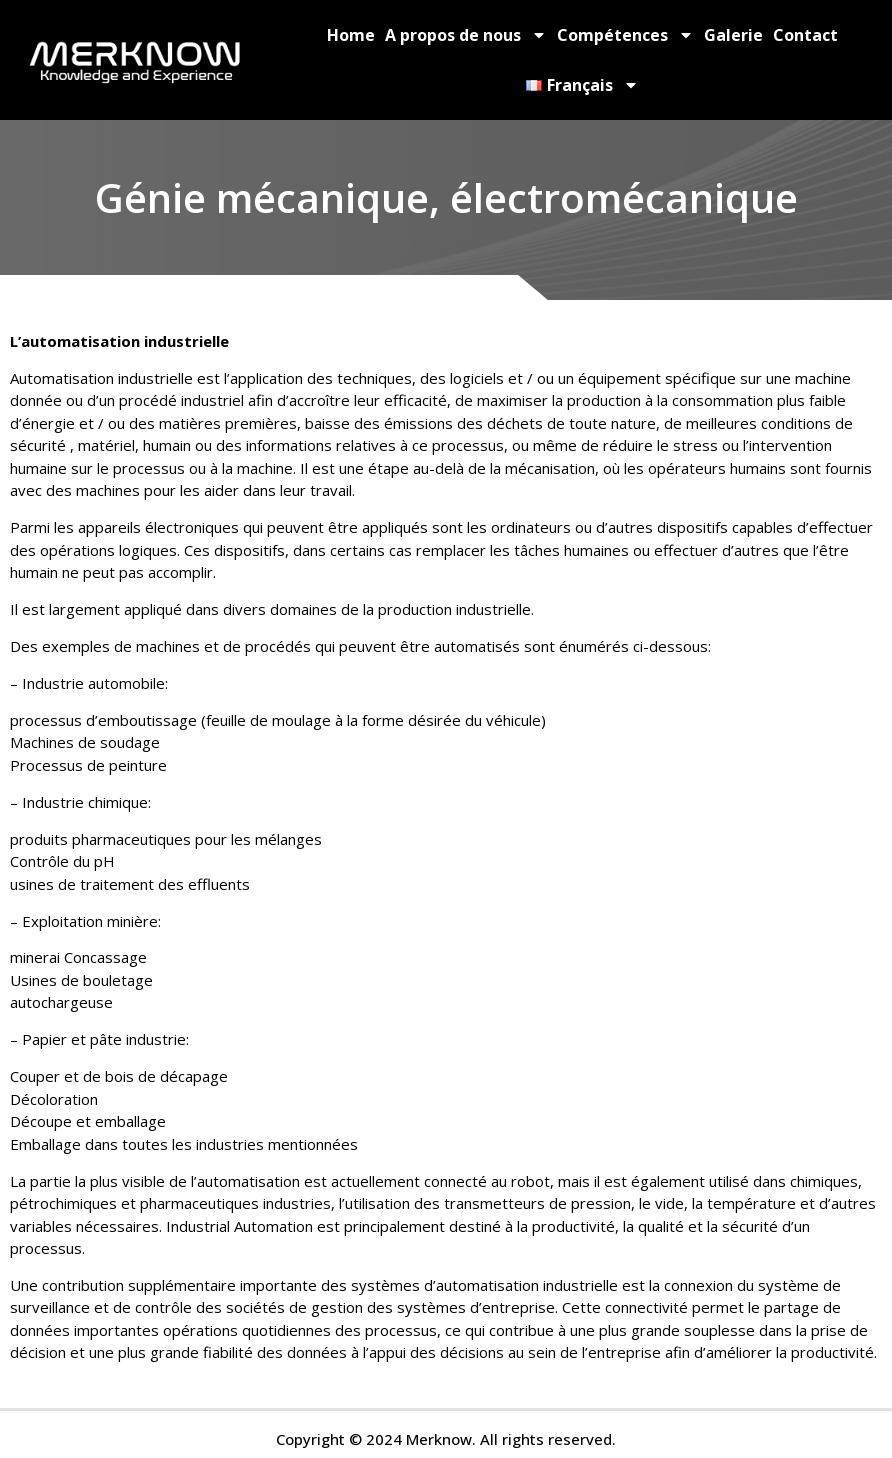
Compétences (625, 35)
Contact (805, 35)
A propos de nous (466, 35)
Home (351, 35)
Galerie (733, 35)
